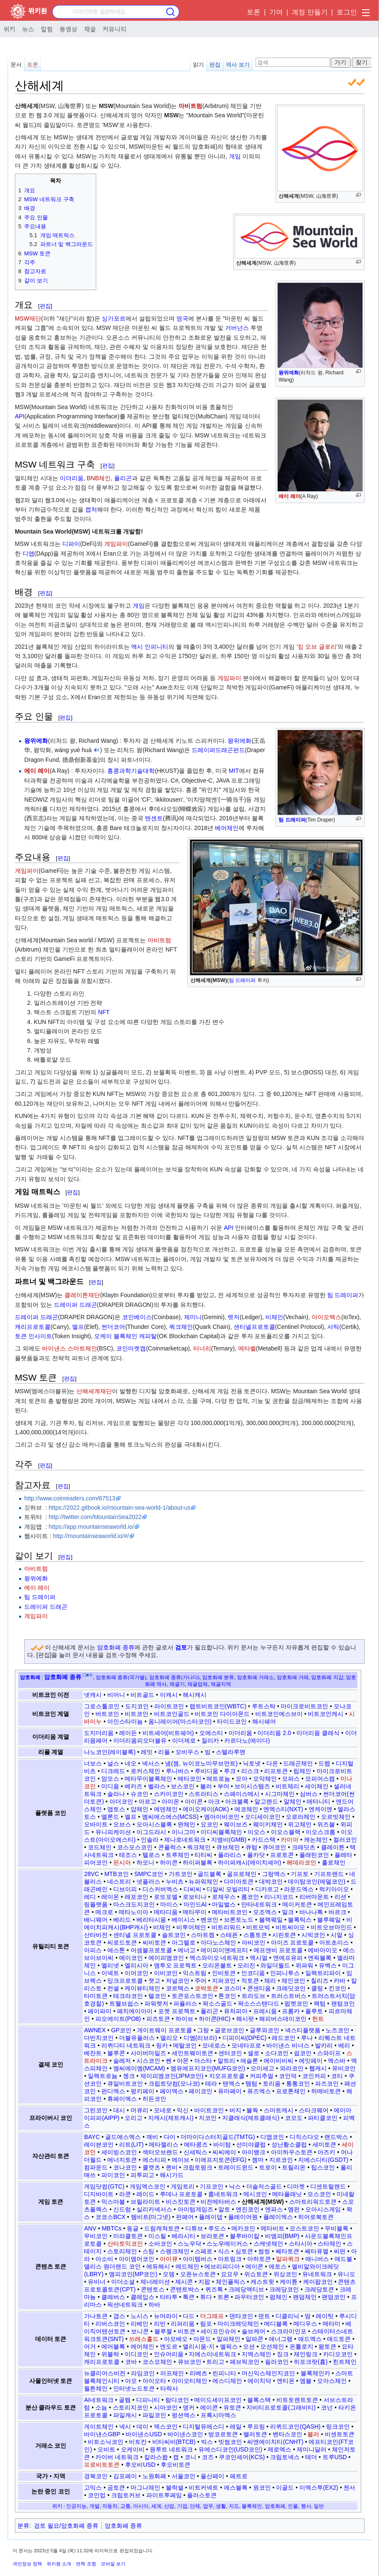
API (20, 416)
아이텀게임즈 (195, 2209)
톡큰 (189, 2297)
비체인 (274, 1317)
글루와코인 (264, 2030)
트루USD (335, 2457)
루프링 (256, 2426)
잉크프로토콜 (125, 1980)
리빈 (160, 2323)
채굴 (90, 29)
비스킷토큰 (180, 2201)
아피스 (93, 1950)
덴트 (264, 2316)
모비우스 (187, 1752)
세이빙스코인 (119, 2152)
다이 (170, 2136)
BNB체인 (98, 478)
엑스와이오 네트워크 (217, 1957)
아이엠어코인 (136, 2258)
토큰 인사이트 (33, 1336)
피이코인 (113, 2175)
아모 (131, 2380)
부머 (223, 1786)
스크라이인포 (289, 2331)
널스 (113, 1763)
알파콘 (254, 2338)
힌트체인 (345, 2361)
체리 (270, 1980)
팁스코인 (323, 2167)
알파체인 (228, 2338)
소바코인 (160, 2243)
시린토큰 (284, 1934)
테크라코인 (128, 1995)
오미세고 (262, 2068)
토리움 (272, 2083)
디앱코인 (272, 2136)
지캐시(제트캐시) (170, 2117)
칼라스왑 (156, 2457)
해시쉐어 (264, 1721)
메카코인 (243, 2228)
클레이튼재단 (82, 1295)
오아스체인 (332, 2380)
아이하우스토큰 (291, 2152)
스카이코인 (169, 1793)
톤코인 (227, 1995)
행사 (306, 2506)
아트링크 (230, 2258)
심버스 (309, 1793)
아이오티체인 (189, 2380)
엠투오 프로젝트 (175, 1965)
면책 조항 (86, 2563)
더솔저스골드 (264, 2186)
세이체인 (317, 1786)
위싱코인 (285, 2274)
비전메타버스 (218, 2201)
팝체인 (278, 2297)
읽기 (198, 64)
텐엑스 (231, 2083)
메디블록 (276, 2323)
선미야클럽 (251, 2144)
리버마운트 (314, 1896)
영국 (182, 318)
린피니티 (224, 2373)
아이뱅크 (253, 2152)
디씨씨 (192, 1889)
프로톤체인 (291, 2091)
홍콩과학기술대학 (131, 770)
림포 (206, 2323)
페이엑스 (172, 2091)
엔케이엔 (320, 1809)
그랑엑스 (274, 1873)
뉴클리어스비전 (104, 2373)
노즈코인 (337, 2030)
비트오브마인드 (331, 1927)
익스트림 (194, 1973)
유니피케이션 (113, 1832)
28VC (91, 1873)
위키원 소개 (59, 2563)
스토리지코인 (130, 2407)
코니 (190, 2457)
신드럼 (122, 2209)
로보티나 (194, 1896)
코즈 (208, 2457)
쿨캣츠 (151, 2167)
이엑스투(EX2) (318, 2487)
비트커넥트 (203, 2487)
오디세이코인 (263, 1816)
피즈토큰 (158, 2018)
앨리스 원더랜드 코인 (112, 2266)
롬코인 (250, 1896)
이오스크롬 (320, 1832)
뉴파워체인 (203, 1881)
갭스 (119, 2316)
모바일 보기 (113, 2563)
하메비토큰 (326, 2091)
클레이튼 (333, 1847)
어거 (90, 2346)
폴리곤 (123, 478)
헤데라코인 (301, 1862)
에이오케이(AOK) (206, 1809)
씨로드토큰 (122, 1942)
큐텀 (251, 1847)
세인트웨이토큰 (192, 2053)
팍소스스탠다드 (258, 2003)
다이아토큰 (239, 1881)
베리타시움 (151, 1919)
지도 (234, 2506)
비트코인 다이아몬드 (222, 1713)
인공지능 (76, 2506)
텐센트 (154, 818)
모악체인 (265, 1778)
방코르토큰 (223, 2434)
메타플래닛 (287, 2194)
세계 (156, 2506)
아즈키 (326, 2152)
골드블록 (209, 1873)
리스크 (250, 1771)
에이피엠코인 (166, 1957)
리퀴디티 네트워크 (125, 2045)
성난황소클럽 (289, 2144)
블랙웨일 (271, 1919)
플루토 (314, 2011)
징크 (283, 2354)
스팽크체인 (175, 2251)
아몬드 (202, 2338)
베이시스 (183, 1919)
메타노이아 (133, 1912)
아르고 (147, 1801)
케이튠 (289, 2281)
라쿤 (125, 2194)
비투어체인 (191, 1927)
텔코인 (157, 1995)
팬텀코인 (343, 2003)
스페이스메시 (241, 1793)
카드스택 (264, 1839)
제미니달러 (311, 2449)
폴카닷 (256, 1854)
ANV (90, 2228)
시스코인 (148, 2060)
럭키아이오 (334, 1889)
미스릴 (157, 2236)
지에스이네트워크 (212, 2354)
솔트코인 (174, 1934)
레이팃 (325, 2316)
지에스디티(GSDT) (323, 2159)
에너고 (186, 1950)
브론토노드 (239, 1919)
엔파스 (274, 2209)
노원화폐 (154, 2476)
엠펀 (294, 2209)
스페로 (203, 2251)
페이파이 (99, 2011)
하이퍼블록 (197, 1862)
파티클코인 (322, 2117)
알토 (224, 2209)
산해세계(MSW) (263, 2201)
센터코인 (230, 2053)
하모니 (145, 1862)
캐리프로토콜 (32, 1326)
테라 (211, 2083)
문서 (16, 64)
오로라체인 (300, 1816)
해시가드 (172, 2175)
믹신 (183, 2110)
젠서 (349, 2487)
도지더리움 (99, 1732)
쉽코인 (303, 2053)
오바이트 (96, 1824)
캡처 (91, 509)
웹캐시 (318, 2068)
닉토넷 (252, 1763)
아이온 (170, 1801)
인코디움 (253, 1973)
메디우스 (305, 2323)
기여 (276, 12)
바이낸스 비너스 (287, 2045)
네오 (131, 1763)
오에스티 (211, 1732)
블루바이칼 (244, 2236)
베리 (344, 2045)
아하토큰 (259, 2258)
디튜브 (194, 2228)
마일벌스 (224, 1904)
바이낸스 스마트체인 (69, 1348)
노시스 (139, 2316)
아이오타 (154, 2380)
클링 (317, 1988)
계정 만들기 (309, 12)
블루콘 (116, 2053)
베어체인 (227, 828)
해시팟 (245, 2018)
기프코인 (211, 2186)
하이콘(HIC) (215, 2018)
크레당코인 (284, 2289)
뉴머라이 (166, 2316)
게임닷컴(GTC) (104, 2186)
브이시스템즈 (252, 1786)
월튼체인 (96, 2388)
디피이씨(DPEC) (245, 2037)
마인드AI (195, 1904)
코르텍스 (178, 1988)
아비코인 (253, 1942)
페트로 (239, 2476)
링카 (162, 2045)
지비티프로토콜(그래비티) (280, 2407)
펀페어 (185, 2217)
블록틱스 (300, 1919)
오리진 (246, 1965)
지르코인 (281, 2159)
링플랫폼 (96, 1904)
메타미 (331, 2323)
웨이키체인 (268, 1824)
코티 (337, 2075)
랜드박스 (336, 2136)
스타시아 (300, 2243)
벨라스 (157, 1786)
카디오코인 (338, 2354)
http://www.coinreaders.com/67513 (69, 1498)
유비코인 (344, 2068)
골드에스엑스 (123, 2136)
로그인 (347, 12)
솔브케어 (253, 2331)
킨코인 (337, 1988)
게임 (235, 156)
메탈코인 (185, 2045)
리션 (340, 1896)
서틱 (333, 1326)
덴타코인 (241, 2316)
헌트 (318, 2018)
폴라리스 (230, 1854)
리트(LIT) (131, 2144)
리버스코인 (110, 2323)
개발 (94, 2506)
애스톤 (116, 1950)
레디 (90, 1896)
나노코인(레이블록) (109, 1752)
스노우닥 (189, 2243)
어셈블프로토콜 (151, 1950)
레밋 (147, 1752)
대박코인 (271, 1881)
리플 (164, 1752)
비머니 (116, 1694)
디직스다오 (304, 2136)
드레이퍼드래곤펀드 (218, 750)
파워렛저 (156, 2003)
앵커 (189, 2407)
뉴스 (28, 29)
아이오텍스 (326, 1317)
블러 (313, 2434)
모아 (242, 1778)
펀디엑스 (113, 2091)
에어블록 (113, 2346)
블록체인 (252, 2506)
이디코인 (136, 2354)
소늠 (101, 2407)
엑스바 (337, 2060)
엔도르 (169, 2346)
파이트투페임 (164, 2495)
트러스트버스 (289, 1995)
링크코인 (338, 2426)
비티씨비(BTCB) (174, 2441)
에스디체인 (227, 2380)
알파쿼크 (288, 2258)
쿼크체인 (181, 1326)
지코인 (208, 2117)
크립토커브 (126, 2495)
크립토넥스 (285, 2457)
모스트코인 (304, 2228)
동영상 (68, 29)
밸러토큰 (255, 2434)
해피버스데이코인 (283, 2018)
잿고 (154, 1980)
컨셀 (113, 1988)
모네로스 (214, 2045)
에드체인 (187, 2266)
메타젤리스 (163, 2144)
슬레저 (122, 2060)
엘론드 (110, 1816)
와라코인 (292, 2068)
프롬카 (291, 2011)
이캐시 (169, 1694)
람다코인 (177, 2399)
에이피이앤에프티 (224, 1950)
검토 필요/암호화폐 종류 (66, 2525)
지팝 (204, 2281)
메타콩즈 (196, 2144)
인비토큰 (224, 1973)
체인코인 (293, 1980)
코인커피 (314, 2075)
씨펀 (340, 2251)
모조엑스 (265, 1912)
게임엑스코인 (147, 2186)
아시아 (140, 2506)
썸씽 (264, 2251)
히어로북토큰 (316, 2217)
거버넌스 (237, 327)
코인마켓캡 (131, 1348)
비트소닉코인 (105, 2441)
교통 (125, 2506)
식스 (224, 2251)
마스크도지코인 (134, 1904)
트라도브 (253, 1995)
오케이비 (133, 2449)
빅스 (207, 2441)
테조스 (128, 1854)
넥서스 (151, 1763)
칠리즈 (320, 1980)
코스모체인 (157, 2361)
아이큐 (169, 2258)
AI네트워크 (98, 2399)
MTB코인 (116, 1873)
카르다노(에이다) (247, 1740)
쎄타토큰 (287, 2251)
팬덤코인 (334, 2297)
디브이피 (125, 1889)
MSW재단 (28, 318)
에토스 (278, 2266)
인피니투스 (285, 1973)
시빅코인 (313, 1934)
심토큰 (244, 2251)
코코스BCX (110, 2217)
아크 (214, 1801)
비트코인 (136, 1713)
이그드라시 (151, 1832)
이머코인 (136, 1973)
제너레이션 (155, 2281)
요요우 (230, 2274)
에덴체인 (166, 1809)
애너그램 (281, 2338)
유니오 (346, 2274)
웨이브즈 (236, 1824)
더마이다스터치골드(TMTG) (218, 2136)
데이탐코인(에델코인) (316, 1881)
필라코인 (277, 2361)
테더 (311, 2457)
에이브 (181, 2159)
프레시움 (265, 2011)
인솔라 (150, 1839)
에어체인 (142, 2346)
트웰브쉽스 (124, 2003)
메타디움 (166, 1912)
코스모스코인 (135, 1847)
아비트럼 (190, 105)
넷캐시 (93, 1694)
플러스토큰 (202, 2495)
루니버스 (178, 1771)
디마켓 (296, 2186)
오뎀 (169, 2274)
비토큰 (186, 2331)
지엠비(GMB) (228, 1839)
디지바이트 (99, 2194)
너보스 (93, 1763)
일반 (319, 2506)
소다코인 (277, 2053)
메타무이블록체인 (148, 1778)
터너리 (202, 1348)
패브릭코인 (244, 2361)
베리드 (122, 1919)
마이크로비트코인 (304, 1706)
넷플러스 (148, 1881)
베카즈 (133, 1786)
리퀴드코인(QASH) (295, 2426)
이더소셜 (123, 2281)
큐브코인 (189, 2361)
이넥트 (110, 1973)
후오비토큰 (175, 2464)
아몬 (183, 2060)
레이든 (128, 1732)
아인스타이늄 (125, 1721)
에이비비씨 (278, 2060)
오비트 (106, 2449)
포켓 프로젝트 (176, 2011)
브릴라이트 (145, 2201)
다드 (189, 2316)
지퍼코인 (224, 1980)
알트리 (226, 2060)
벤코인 (209, 1919)
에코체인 (246, 1809)
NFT (103, 1012)
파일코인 (154, 2415)
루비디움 (206, 1771)
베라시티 (183, 2236)
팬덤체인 (305, 2297)
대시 (119, 2110)
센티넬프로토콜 (254, 1326)
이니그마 (183, 1832)
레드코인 (283, 2037)
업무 (208, 2506)
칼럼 (47, 29)
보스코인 (183, 1786)
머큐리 (139, 2110)
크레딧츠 (303, 1847)
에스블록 (236, 2487)
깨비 (152, 2136)
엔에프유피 (288, 1957)
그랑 (203, 2030)
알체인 (292, 1801)
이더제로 (184, 1740)
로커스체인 (145, 1771)
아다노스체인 (218, 1942)
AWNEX (95, 2030)
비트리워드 (226, 1927)
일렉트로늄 (102, 2075)
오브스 (122, 1824)
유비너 (97, 2281)
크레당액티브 (246, 2289)
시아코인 (166, 2407)
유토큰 (232, 2407)
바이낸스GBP (102, 2434)
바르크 (337, 1912)
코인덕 (288, 2075)
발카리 (324, 2045)
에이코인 (131, 1957)
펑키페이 (142, 2091)
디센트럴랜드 (328, 2186)
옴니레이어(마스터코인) (180, 1721)
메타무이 (194, 1912)
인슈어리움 (169, 2354)
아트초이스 (334, 1942)
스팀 (148, 2251)
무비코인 (96, 2236)
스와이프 (329, 2053)
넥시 (125, 2426)
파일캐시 (125, 2415)
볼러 (206, 1786)
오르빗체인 (336, 1816)
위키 (9, 29)
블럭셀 (175, 2487)
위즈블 (326, 1824)
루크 (230, 1771)
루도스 (217, 2228)
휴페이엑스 (122, 2098)
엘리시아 (136, 1965)
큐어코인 (274, 1847)
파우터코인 (249, 2297)
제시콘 (184, 2281)
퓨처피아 (236, 2011)
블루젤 (163, 2331)
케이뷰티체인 (142, 1988)
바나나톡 (311, 1912)
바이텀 (222, 2144)
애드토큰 (339, 2338)
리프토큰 (276, 1771)
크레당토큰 (319, 2289)
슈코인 (139, 1793)
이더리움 (72, 478)
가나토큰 (96, 2316)
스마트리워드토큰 (313, 2201)
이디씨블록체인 (221, 1832)
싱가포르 (113, 318)
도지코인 (137, 1706)
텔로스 (151, 1854)
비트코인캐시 (325, 1713)
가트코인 (180, 1873)
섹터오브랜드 (160, 2152)
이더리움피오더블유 (140, 1740)
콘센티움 (259, 1988)
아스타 (203, 2060)
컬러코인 (345, 1839)
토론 (253, 12)
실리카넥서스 (154, 2209)
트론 (223, 2297)
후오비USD (140, 2464)
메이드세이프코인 (218, 2399)
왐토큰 (327, 2346)
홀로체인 (334, 1862)
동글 (133, 2228)
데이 (142, 2426)
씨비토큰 (154, 1942)
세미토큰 (324, 2144)
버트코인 (107, 1713)
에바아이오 (322, 1950)
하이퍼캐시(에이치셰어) (249, 1862)
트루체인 (178, 1854)
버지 (235, 2110)
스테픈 (229, 1934)
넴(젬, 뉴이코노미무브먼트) (201, 1763)
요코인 (209, 1824)
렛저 (234, 1317)
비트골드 (142, 1694)
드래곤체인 (298, 1763)
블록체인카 (315, 2373)
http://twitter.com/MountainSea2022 (95, 1517)
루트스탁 (264, 1706)
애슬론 (249, 2060)
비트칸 (138, 2441)
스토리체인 (122, 2251)
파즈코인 (327, 2083)
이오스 (256, 1832)
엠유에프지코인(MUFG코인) (207, 2068)
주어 (200, 1980)
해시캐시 (194, 1694)
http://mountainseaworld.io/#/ (91, 1536)
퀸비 (172, 2167)
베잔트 (93, 2053)
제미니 (193, 1317)
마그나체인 (145, 2487)
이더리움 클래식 (318, 1732)
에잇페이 (311, 2060)
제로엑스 (279, 2449)
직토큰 (250, 1980)
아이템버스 (197, 2258)
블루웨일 (329, 1919)
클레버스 (113, 2297)
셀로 (253, 2053)
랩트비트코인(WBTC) (218, 1706)
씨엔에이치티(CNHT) (275, 2441)
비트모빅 (258, 1927)
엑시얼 (259, 1957)
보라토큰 (212, 2236)
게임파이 (116, 543)
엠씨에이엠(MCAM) (139, 2068)
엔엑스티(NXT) (283, 1809)
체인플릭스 (230, 2281)
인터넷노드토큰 (134, 2388)
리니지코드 (279, 1896)
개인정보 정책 (27, 2563)
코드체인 (99, 1847)
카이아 (289, 1839)
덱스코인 (166, 2426)
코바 (131, 2361)
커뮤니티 (114, 29)
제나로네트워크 (185, 1839)
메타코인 (189, 1778)
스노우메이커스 (227, 2243)
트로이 (268, 2167)
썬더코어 (113, 1326)
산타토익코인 (125, 2243)
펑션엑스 (183, 2415)
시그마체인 (280, 1793)
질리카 (210, 1740)
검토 (181, 1647)
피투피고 (142, 2175)
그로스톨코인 (102, 1706)
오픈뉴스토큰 (198, 2274)
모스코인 (319, 2194)
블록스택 (259, 2399)
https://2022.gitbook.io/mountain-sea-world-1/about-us (120, 1507)
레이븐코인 (99, 2144)
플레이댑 (211, 2217)
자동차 (109, 2506)
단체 (195, 2506)
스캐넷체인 (268, 2243)
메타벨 (247, 1348)
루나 (307, 2037)
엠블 (306, 2380)
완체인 (186, 1824)
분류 (23, 2525)
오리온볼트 (217, 1965)
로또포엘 (166, 1896)
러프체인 (172, 2373)
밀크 (288, 1912)
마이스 (169, 1904)
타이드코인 (232, 1721)
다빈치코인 (99, 2037)
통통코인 (298, 2083)
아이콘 (194, 1801)
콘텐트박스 (185, 2289)
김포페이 (125, 2476)
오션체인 (272, 2346)
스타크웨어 (314, 2110)
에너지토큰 (122, 2159)
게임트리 (183, 2186)
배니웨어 (96, 1919)
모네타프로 (246, 2045)
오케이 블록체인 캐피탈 (125, 1336)
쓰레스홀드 (144, 2338)
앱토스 (116, 1809)
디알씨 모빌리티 (228, 1889)
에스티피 (154, 2159)
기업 (182, 2506)
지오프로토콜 (227, 2075)
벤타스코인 (287, 2434)
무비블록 (336, 2228)
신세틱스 (195, 2152)
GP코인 (121, 2030)
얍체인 (139, 1809)
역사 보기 (238, 64)
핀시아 (122, 1862)
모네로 (163, 2110)
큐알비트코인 (125, 2083)
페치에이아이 (135, 2011)
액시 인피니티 (149, 646)
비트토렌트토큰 (297, 2399)
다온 (272, 1763)
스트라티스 (203, 1793)
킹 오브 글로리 (317, 646)
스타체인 (329, 2243)
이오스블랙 (286, 1832)
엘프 (78, 1326)
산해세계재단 (94, 1391)
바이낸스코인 (185, 2434)
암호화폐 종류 (115, 1647)
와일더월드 (275, 1965)
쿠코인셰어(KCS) (242, 2457)
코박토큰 (206, 1988)
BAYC (92, 2136)
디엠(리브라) (200, 2037)
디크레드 (113, 1771)
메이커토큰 (297, 1904)
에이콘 (254, 2266)
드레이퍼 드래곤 (75, 1304)
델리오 (169, 2037)
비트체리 (287, 1786)
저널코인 (178, 1980)
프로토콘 (282, 1854)
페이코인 (200, 2091)
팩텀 (320, 2003)
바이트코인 (209, 2110)
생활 (221, 2506)
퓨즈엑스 (259, 2091)
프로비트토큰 (102, 2464)
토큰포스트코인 (192, 1995)
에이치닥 (259, 2380)
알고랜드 (266, 1801)
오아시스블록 (154, 1824)
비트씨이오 (290, 1927)
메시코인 (255, 2194)
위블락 (110, 2354)
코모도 (294, 2117)
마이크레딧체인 (238, 2323)
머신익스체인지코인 (268, 2373)
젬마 (258, 2159)
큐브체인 (228, 1847)
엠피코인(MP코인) (133, 2274)
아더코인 (121, 1801)
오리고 (133, 2117)
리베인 (139, 2323)
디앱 (28, 553)
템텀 (251, 2083)
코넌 (327, 2407)
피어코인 (96, 1862)
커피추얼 (261, 2075)
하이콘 (169, 1862)
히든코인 (154, 2098)
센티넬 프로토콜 (134, 1934)
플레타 (343, 1854)
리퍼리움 (183, 2323)
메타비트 (272, 2228)
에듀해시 (158, 2266)
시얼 (337, 1934)
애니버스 (317, 2258)
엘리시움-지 (199, 2346)
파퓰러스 (185, 2003)
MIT (234, 770)
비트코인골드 (172, 1713)
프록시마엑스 (218, 2415)
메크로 (104, 1912)
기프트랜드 (329, 1873)
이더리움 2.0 (274, 1732)
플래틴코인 (314, 1854)
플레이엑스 (278, 2217)
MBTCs (112, 2228)
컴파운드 (96, 2167)
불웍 (252, 2110)
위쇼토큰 (256, 2274)
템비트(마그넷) (150, 2217)
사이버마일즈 (148, 2053)
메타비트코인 (230, 1912)
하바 (154, 2304)
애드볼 (343, 2258)
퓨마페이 (230, 2091)
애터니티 (318, 1801)
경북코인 (96, 2476)
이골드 (285, 2487)
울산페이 (212, 2476)
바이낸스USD (143, 2434)
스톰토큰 (255, 1934)
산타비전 (96, 1934)
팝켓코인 (296, 2003)
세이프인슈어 (218, 2331)
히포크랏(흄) (310, 2361)
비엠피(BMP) (282, 2236)
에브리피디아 (222, 2266)
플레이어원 (243, 2217)
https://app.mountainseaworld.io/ (91, 1526)
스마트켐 (203, 1934)
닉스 (235, 2186)
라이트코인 (169, 1706)
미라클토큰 (128, 2236)
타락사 (169, 2388)
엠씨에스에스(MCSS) (170, 1816)
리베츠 (198, 2373)
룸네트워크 (223, 2194)
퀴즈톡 (214, 2289)
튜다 (206, 2297)
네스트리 (119, 1881)
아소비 (104, 2258)
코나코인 (125, 2167)
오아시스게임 (323, 2209)
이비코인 (166, 1973)
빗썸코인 (230, 2441)
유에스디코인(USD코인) (230, 2449)
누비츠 (175, 1881)
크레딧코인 (291, 1988)
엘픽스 (229, 2346)
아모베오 (176, 2338)
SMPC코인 (148, 1873)
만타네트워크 (259, 1904)
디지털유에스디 (203, 2426)
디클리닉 (287, 2316)
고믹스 (93, 2487)
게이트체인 (99, 2426)
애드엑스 (310, 2338)
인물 (293, 2506)
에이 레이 (289, 496)
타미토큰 (96, 1995)
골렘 (125, 2399)
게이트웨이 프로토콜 (164, 2030)
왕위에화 (289, 373)
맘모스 (110, 1778)
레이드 (145, 2194)
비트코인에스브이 (279, 1713)
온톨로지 (301, 2346)
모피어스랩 (320, 1778)
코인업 (97, 2495)
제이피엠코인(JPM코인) (171, 2075)
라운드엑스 (299, 1889)
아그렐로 (183, 1942)
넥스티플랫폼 (302, 2030)
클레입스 (142, 2297)
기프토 (300, 1873)
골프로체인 (241, 1873)
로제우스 (224, 1896)
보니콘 (140, 2331)
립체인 (302, 1771)
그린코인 (96, 2110)
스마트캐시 (278, 2110)
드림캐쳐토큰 (162, 2228)
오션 (249, 2346)
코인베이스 (137, 1317)
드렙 (324, 1763)
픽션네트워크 (125, 2304)
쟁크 (129, 2075)
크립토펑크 (197, 2167)
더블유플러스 (137, 2037)
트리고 (215, 2361)
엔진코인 (247, 2209)
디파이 (71, 543)
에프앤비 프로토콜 (278, 1950)
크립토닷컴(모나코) (174, 2083)
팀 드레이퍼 (292, 820)
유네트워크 (317, 2274)
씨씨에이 (224, 2152)
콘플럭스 (170, 1847)
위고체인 (300, 1824)
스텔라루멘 (230, 1752)
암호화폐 (30, 1677)
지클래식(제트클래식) (250, 2117)
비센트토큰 (339, 2434)
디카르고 (267, 1889)
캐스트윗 (262, 2281)
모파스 (291, 1778)
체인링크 (306, 2354)
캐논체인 (316, 1839)
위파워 (304, 1965)
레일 (236, 2426)
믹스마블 (113, 2201)
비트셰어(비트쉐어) (168, 1732)
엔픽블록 (320, 1957)
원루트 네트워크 (171, 2449)
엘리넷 (110, 1965)
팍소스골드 (217, 2003)
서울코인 (183, 2476)
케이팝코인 (318, 2281)
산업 (169, 2506)
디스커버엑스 (160, 1889)
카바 (340, 1980)
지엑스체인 (256, 2354)
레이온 (110, 1896)
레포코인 (136, 1896)
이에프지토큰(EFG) (220, 2159)
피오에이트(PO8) (118, 2018)
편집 (214, 64)
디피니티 (148, 2399)
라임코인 (143, 2373)
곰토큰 (116, 2487)
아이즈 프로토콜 (292, 1942)
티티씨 (203, 1854)
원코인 (262, 2487)
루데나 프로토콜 (181, 2194)
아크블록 (237, 1801)
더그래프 (212, 2316)
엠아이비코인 (222, 1816)
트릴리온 (294, 2167)
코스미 (233, 1988)
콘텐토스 (152, 2289)
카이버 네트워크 (117, 2457)
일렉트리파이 (323, 1973)
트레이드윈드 (236, 2167)
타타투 (169, 2297)
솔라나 (116, 1793)
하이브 (184, 2018)
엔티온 (286, 2380)
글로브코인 (229, 2030)
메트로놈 (218, 1778)
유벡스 (328, 1965)
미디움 (110, 1786)
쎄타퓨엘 (317, 2251)
